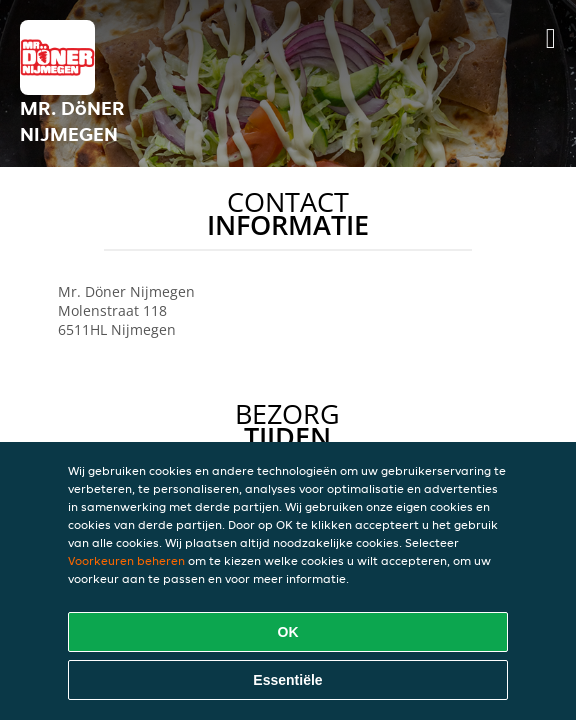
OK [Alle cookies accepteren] (288, 632)
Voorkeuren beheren (126, 560)
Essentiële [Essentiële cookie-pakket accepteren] (287, 680)
